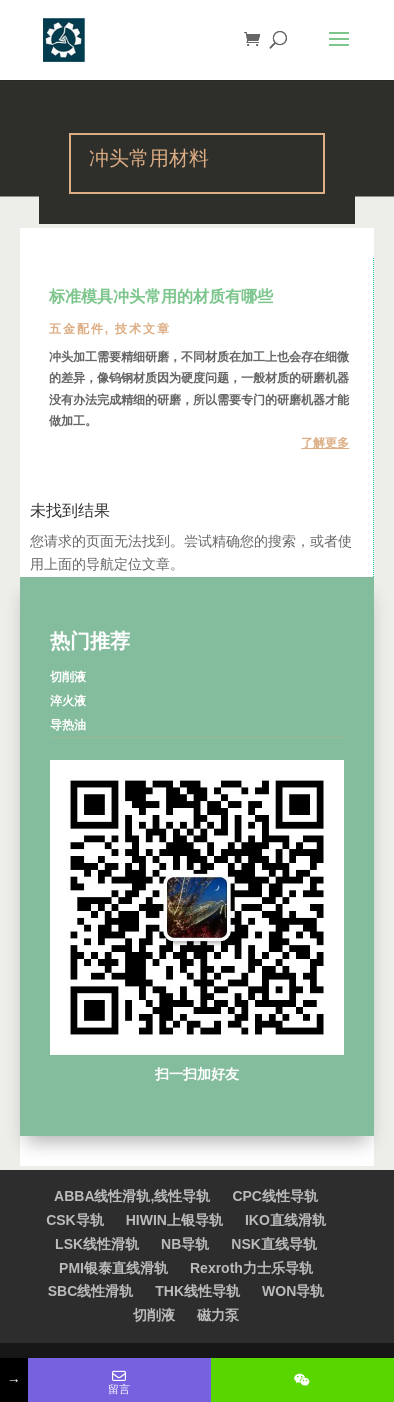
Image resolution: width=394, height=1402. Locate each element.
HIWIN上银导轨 (174, 1220)
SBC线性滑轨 (91, 1291)
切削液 (68, 677)
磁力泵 (218, 1315)
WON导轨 (293, 1291)
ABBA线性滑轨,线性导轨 (132, 1196)
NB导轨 (185, 1244)
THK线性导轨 (197, 1291)
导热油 (68, 725)
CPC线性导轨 (275, 1196)
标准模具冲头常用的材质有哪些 (161, 298)
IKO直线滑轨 (285, 1220)
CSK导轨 (75, 1220)
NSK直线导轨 (274, 1244)
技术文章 (143, 329)
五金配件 (77, 329)
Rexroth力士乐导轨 (251, 1268)
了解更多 (325, 443)
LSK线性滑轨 (97, 1244)
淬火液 (68, 701)
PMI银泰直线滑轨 (113, 1268)
